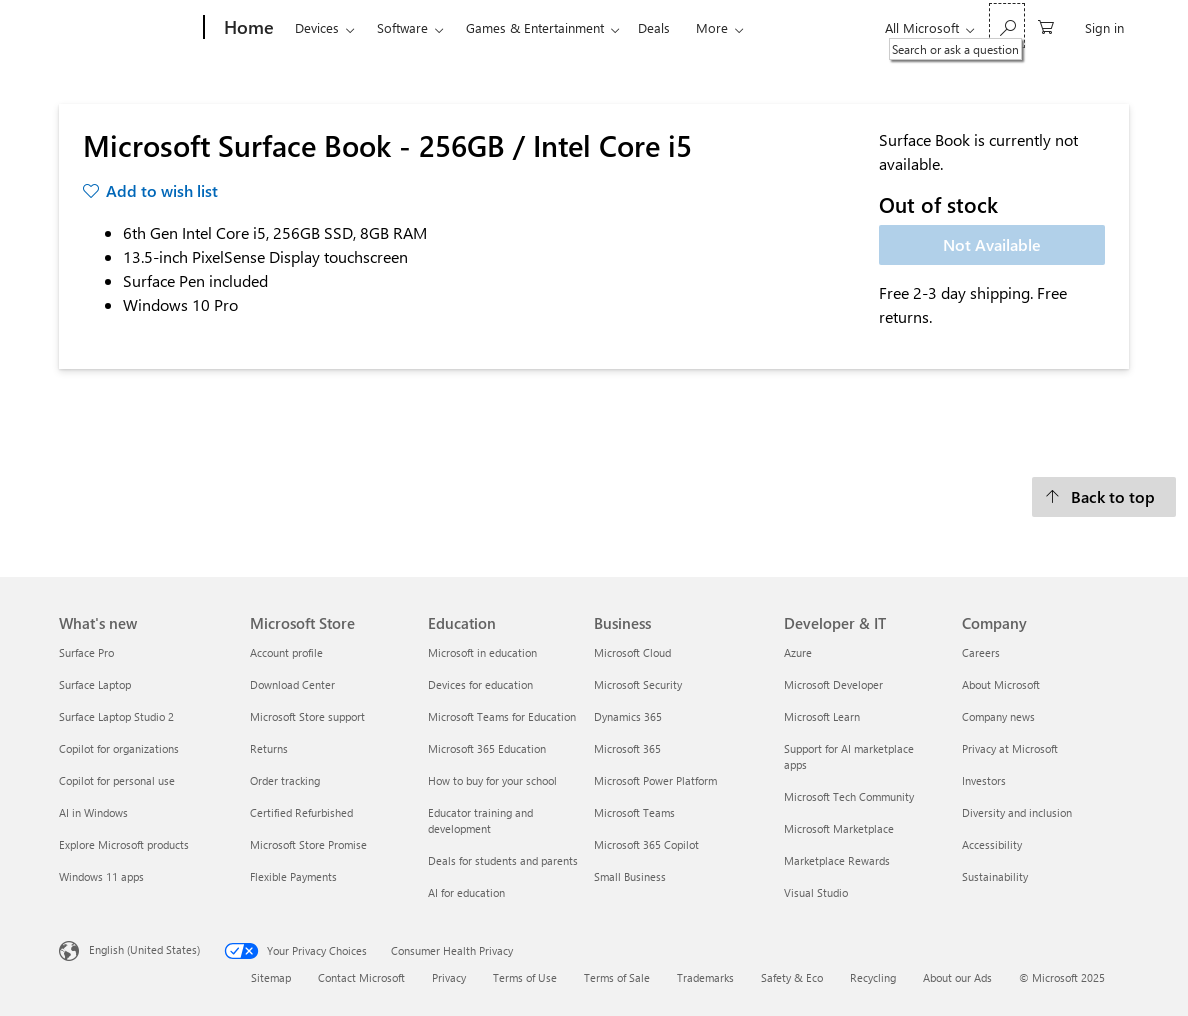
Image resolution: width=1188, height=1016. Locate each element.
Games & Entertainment (535, 27)
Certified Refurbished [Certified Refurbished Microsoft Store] (301, 812)
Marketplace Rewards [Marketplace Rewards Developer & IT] (837, 860)
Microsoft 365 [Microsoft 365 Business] (627, 748)
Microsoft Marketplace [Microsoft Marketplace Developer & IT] (839, 828)
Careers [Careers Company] (981, 652)
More (712, 27)
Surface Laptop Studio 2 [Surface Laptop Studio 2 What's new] (116, 716)
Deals (654, 27)
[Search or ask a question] (1007, 25)
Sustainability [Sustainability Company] (995, 876)
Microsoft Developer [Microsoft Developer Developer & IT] (833, 684)
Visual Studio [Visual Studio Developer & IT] (816, 892)
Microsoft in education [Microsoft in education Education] (482, 652)
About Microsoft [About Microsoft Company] (1001, 684)
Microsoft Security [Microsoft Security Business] (638, 684)
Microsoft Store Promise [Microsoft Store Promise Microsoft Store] (308, 844)
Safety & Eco (792, 977)
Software (402, 27)
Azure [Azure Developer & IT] (798, 652)
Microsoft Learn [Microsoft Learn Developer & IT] (822, 716)
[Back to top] (1104, 497)
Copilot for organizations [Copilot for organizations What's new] (119, 748)
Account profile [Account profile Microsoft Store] (286, 652)
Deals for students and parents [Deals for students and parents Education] (503, 860)
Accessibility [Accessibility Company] (992, 844)
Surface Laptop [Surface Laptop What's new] (95, 684)
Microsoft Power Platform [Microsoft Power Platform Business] (655, 780)
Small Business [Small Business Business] (630, 876)
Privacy (449, 977)
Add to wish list (162, 190)
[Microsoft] (127, 28)
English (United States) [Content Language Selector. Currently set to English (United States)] (144, 949)
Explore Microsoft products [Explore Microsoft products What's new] (124, 844)
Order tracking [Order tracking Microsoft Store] (285, 780)
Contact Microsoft (361, 977)
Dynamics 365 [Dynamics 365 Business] (628, 716)
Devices (317, 27)
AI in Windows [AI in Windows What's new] (93, 812)
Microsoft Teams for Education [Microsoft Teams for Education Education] (502, 716)
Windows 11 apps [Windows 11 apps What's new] (101, 876)
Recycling (873, 977)
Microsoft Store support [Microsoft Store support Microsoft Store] (307, 716)
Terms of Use (525, 977)
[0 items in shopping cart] (1046, 25)
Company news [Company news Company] (998, 716)
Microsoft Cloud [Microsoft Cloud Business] (632, 652)
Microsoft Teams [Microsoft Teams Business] (634, 812)
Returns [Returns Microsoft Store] (269, 748)
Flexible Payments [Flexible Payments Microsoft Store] (293, 876)
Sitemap (271, 977)
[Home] (247, 28)
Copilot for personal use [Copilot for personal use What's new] (117, 780)
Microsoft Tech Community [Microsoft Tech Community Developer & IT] (849, 796)
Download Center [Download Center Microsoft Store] (292, 684)
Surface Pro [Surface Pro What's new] (86, 652)
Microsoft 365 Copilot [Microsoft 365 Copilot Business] (646, 844)
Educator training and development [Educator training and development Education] (480, 820)
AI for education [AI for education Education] (466, 892)
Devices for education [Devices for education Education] (480, 684)
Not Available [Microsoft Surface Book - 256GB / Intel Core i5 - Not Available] (992, 244)
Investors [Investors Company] (984, 780)
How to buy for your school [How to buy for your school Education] (492, 780)
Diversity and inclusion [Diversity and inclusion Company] (1017, 812)
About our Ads (957, 977)
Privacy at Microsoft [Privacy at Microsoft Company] (1010, 748)
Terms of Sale (617, 977)
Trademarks (705, 977)
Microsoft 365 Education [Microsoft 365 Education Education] (487, 748)
